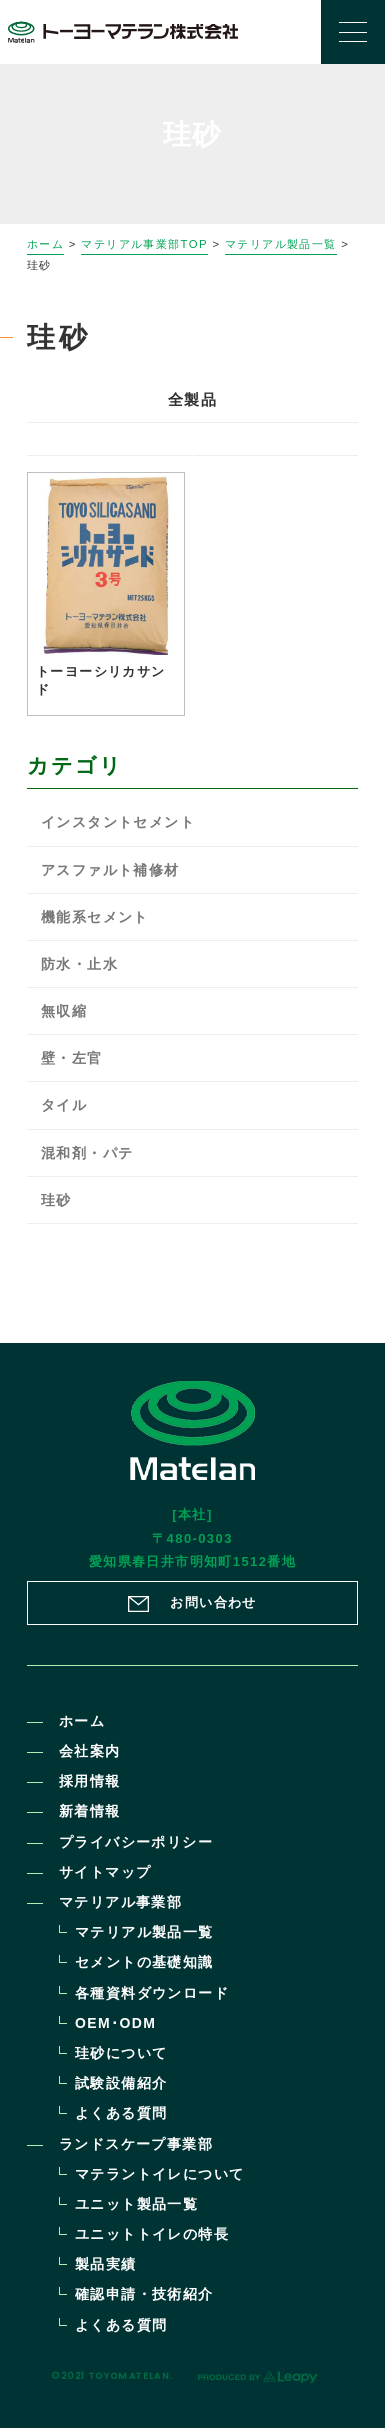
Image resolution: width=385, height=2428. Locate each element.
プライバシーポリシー (136, 1842)
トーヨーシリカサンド (101, 680)
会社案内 (90, 1751)
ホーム (45, 244)
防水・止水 (79, 964)
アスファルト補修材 (110, 870)
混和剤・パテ (87, 1153)
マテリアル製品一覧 (281, 244)
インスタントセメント (118, 822)
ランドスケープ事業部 (136, 2144)
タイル (64, 1105)
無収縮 (64, 1011)
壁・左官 (72, 1058)
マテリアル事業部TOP (144, 244)
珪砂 (56, 1200)
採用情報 (90, 1781)
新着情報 (90, 1811)
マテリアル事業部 (120, 1902)
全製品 (192, 399)
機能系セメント (95, 917)
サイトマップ (105, 1872)
